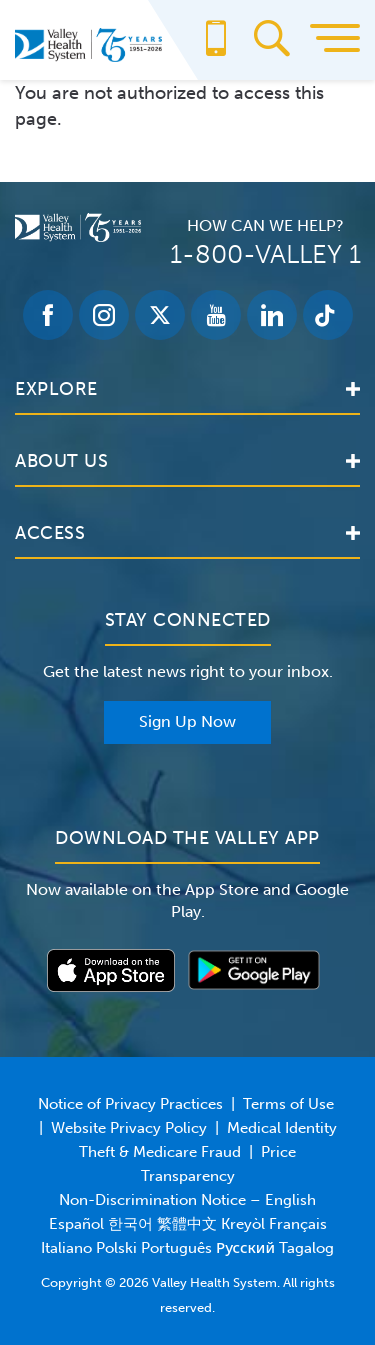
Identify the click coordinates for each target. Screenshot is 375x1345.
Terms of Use (288, 1104)
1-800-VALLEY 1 (265, 254)
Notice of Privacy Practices (130, 1104)
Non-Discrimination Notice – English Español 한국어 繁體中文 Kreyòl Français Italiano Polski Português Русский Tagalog (187, 1224)
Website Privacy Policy (129, 1128)
